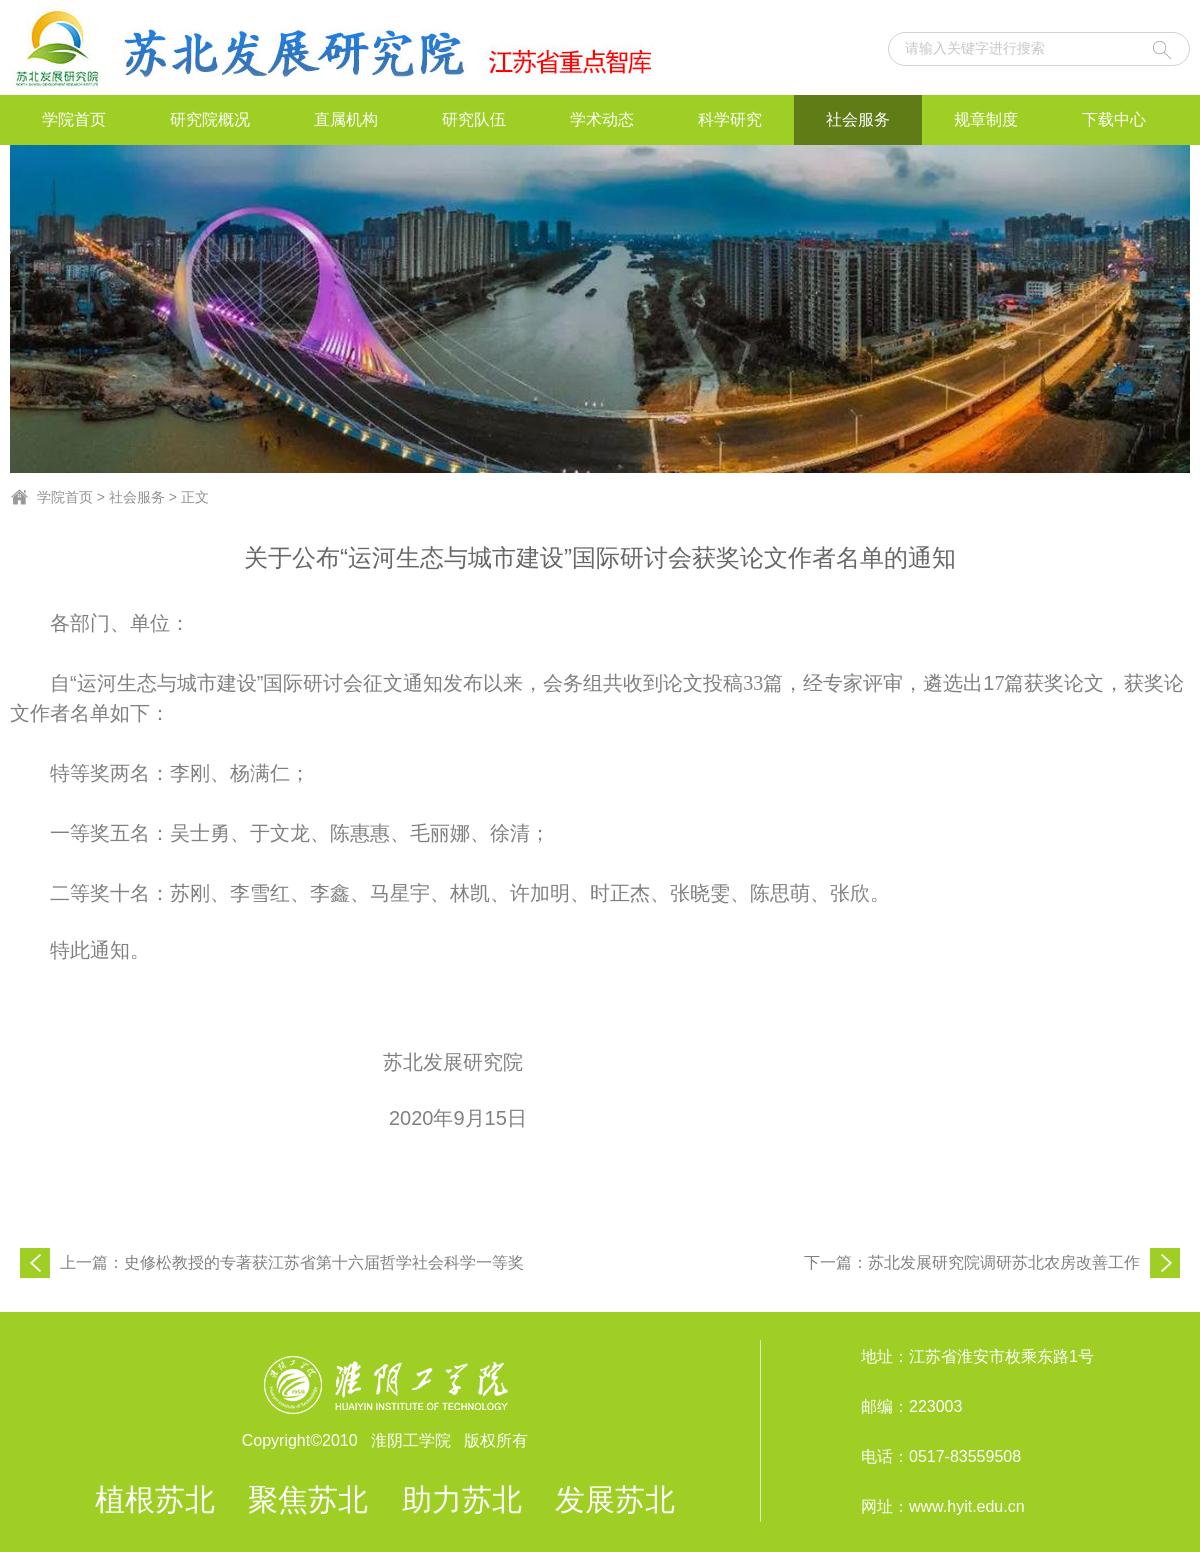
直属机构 (346, 119)
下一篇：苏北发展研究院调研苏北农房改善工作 (972, 1262)
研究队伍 (474, 119)
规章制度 (986, 119)
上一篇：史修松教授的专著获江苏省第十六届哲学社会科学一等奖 (292, 1262)
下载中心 (1114, 119)
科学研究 (730, 119)
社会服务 (858, 119)
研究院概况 (210, 119)
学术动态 (602, 119)
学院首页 (74, 119)
